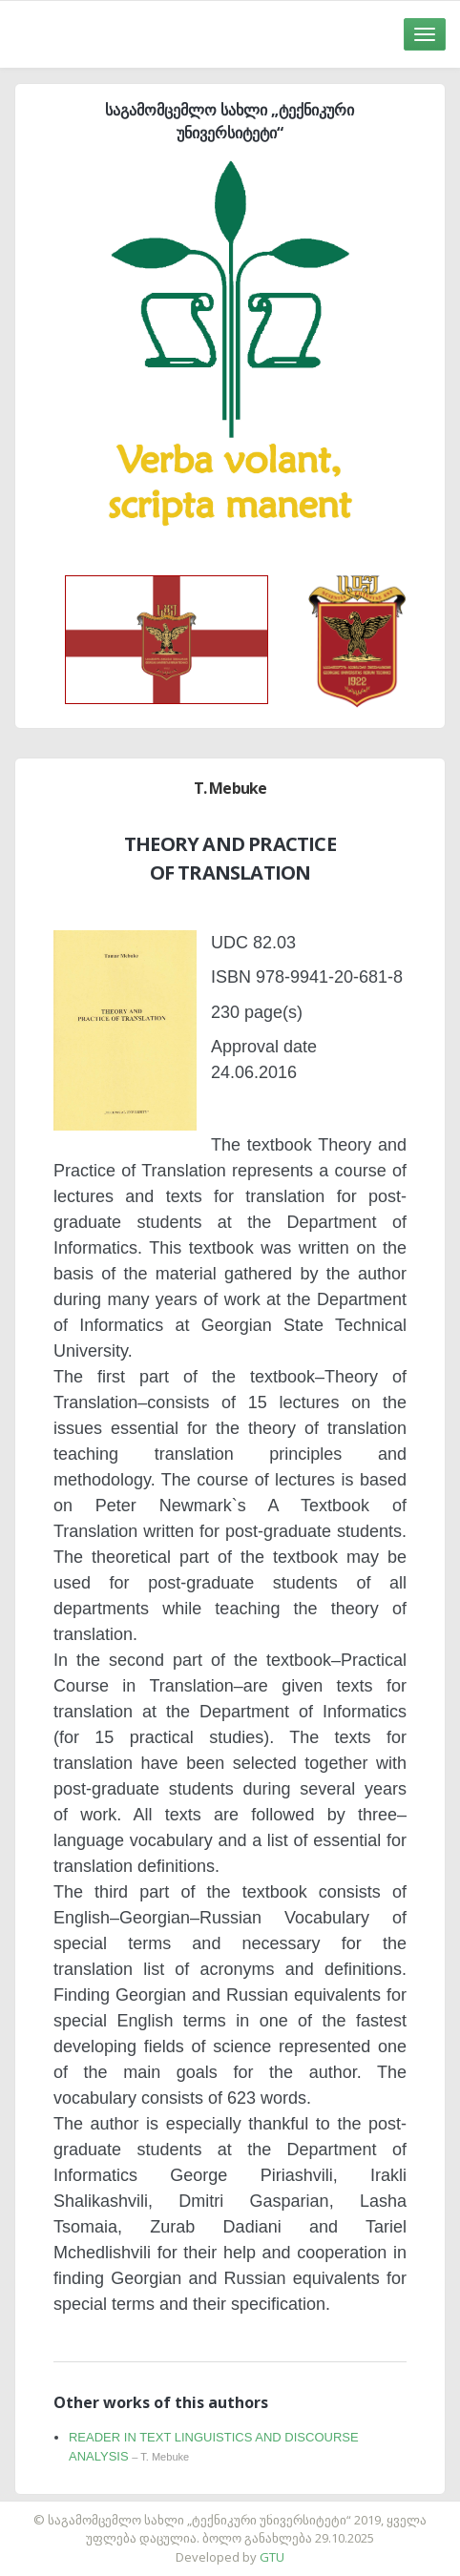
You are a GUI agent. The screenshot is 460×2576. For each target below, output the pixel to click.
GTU (272, 2557)
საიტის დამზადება (286, 2510)
